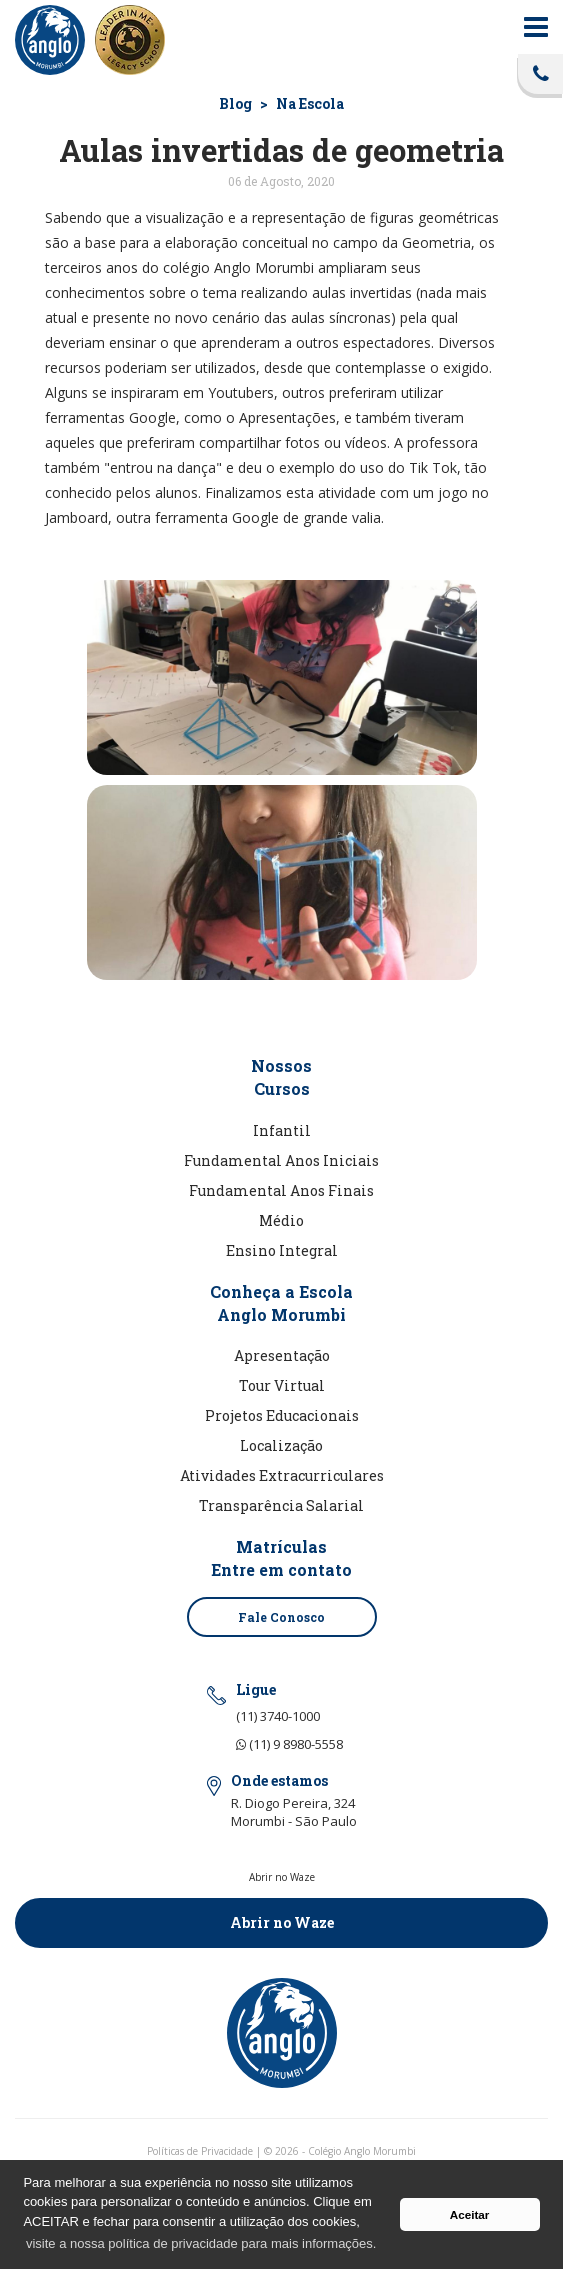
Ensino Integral (282, 1250)
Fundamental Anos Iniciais (281, 1160)
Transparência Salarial (281, 1505)
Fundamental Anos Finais (281, 1190)
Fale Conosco (281, 1617)
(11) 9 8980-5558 (289, 1744)
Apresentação (282, 1355)
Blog (235, 103)
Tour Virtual (282, 1385)
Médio (281, 1220)
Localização (281, 1445)
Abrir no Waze (282, 1922)
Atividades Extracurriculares (282, 1475)
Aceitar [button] (470, 2214)
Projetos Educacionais (282, 1415)
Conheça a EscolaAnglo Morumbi (281, 1303)
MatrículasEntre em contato (281, 1558)
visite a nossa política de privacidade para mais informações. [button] (201, 2243)
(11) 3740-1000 (278, 1716)
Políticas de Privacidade (200, 2151)
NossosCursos (281, 1077)
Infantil (282, 1130)
